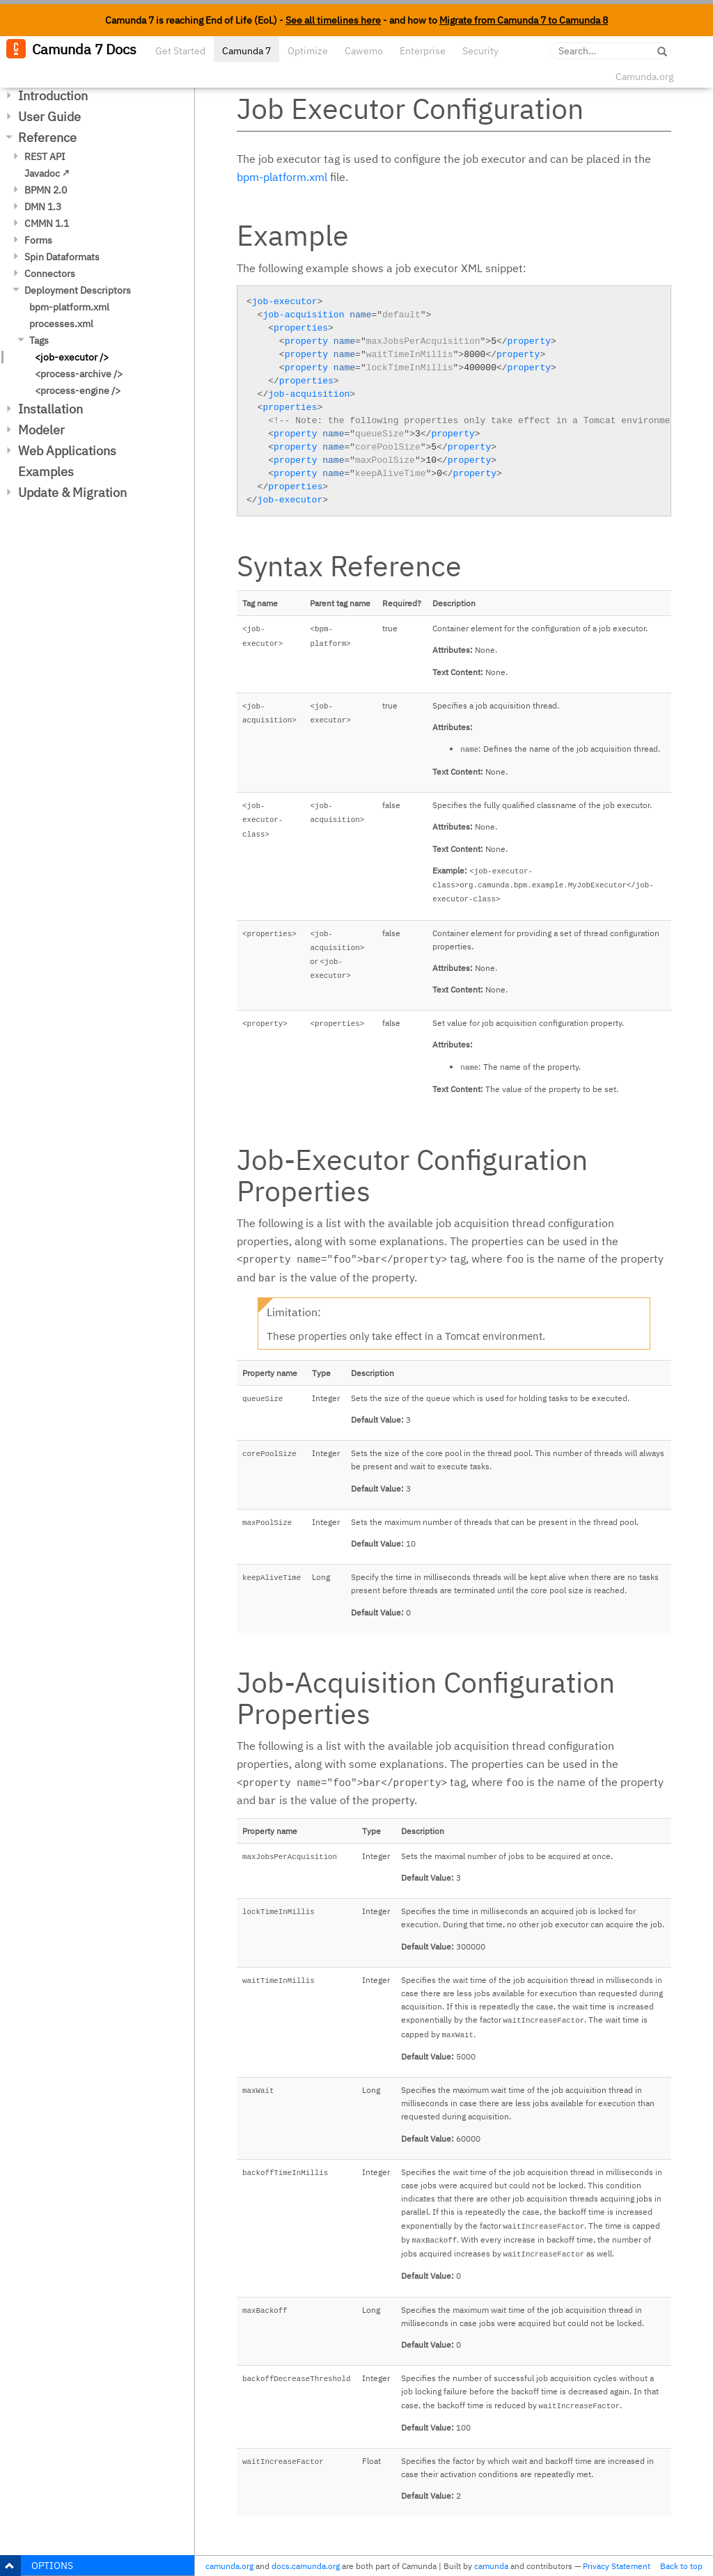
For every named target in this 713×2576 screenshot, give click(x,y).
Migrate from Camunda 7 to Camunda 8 (523, 20)
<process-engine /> (77, 390)
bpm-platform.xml (69, 307)
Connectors (49, 273)
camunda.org (229, 2566)
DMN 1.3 (42, 206)
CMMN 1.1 (46, 223)
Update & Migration (72, 492)
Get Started (180, 51)
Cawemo (364, 51)
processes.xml (61, 323)
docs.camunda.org (306, 2566)
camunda (491, 2566)
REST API (44, 156)
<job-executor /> (72, 357)
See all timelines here (333, 20)
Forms (38, 240)
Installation (50, 409)
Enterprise (423, 51)
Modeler (41, 430)
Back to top (681, 2566)
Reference (47, 137)
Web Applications (67, 451)
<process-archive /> (79, 374)
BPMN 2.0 (45, 190)
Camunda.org (644, 76)
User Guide (49, 117)
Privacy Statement (616, 2566)
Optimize (308, 51)
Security (480, 51)
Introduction (53, 96)
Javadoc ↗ (47, 173)
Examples (46, 472)
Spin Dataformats (62, 257)
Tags (39, 340)
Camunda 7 (246, 51)
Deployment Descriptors (77, 290)
